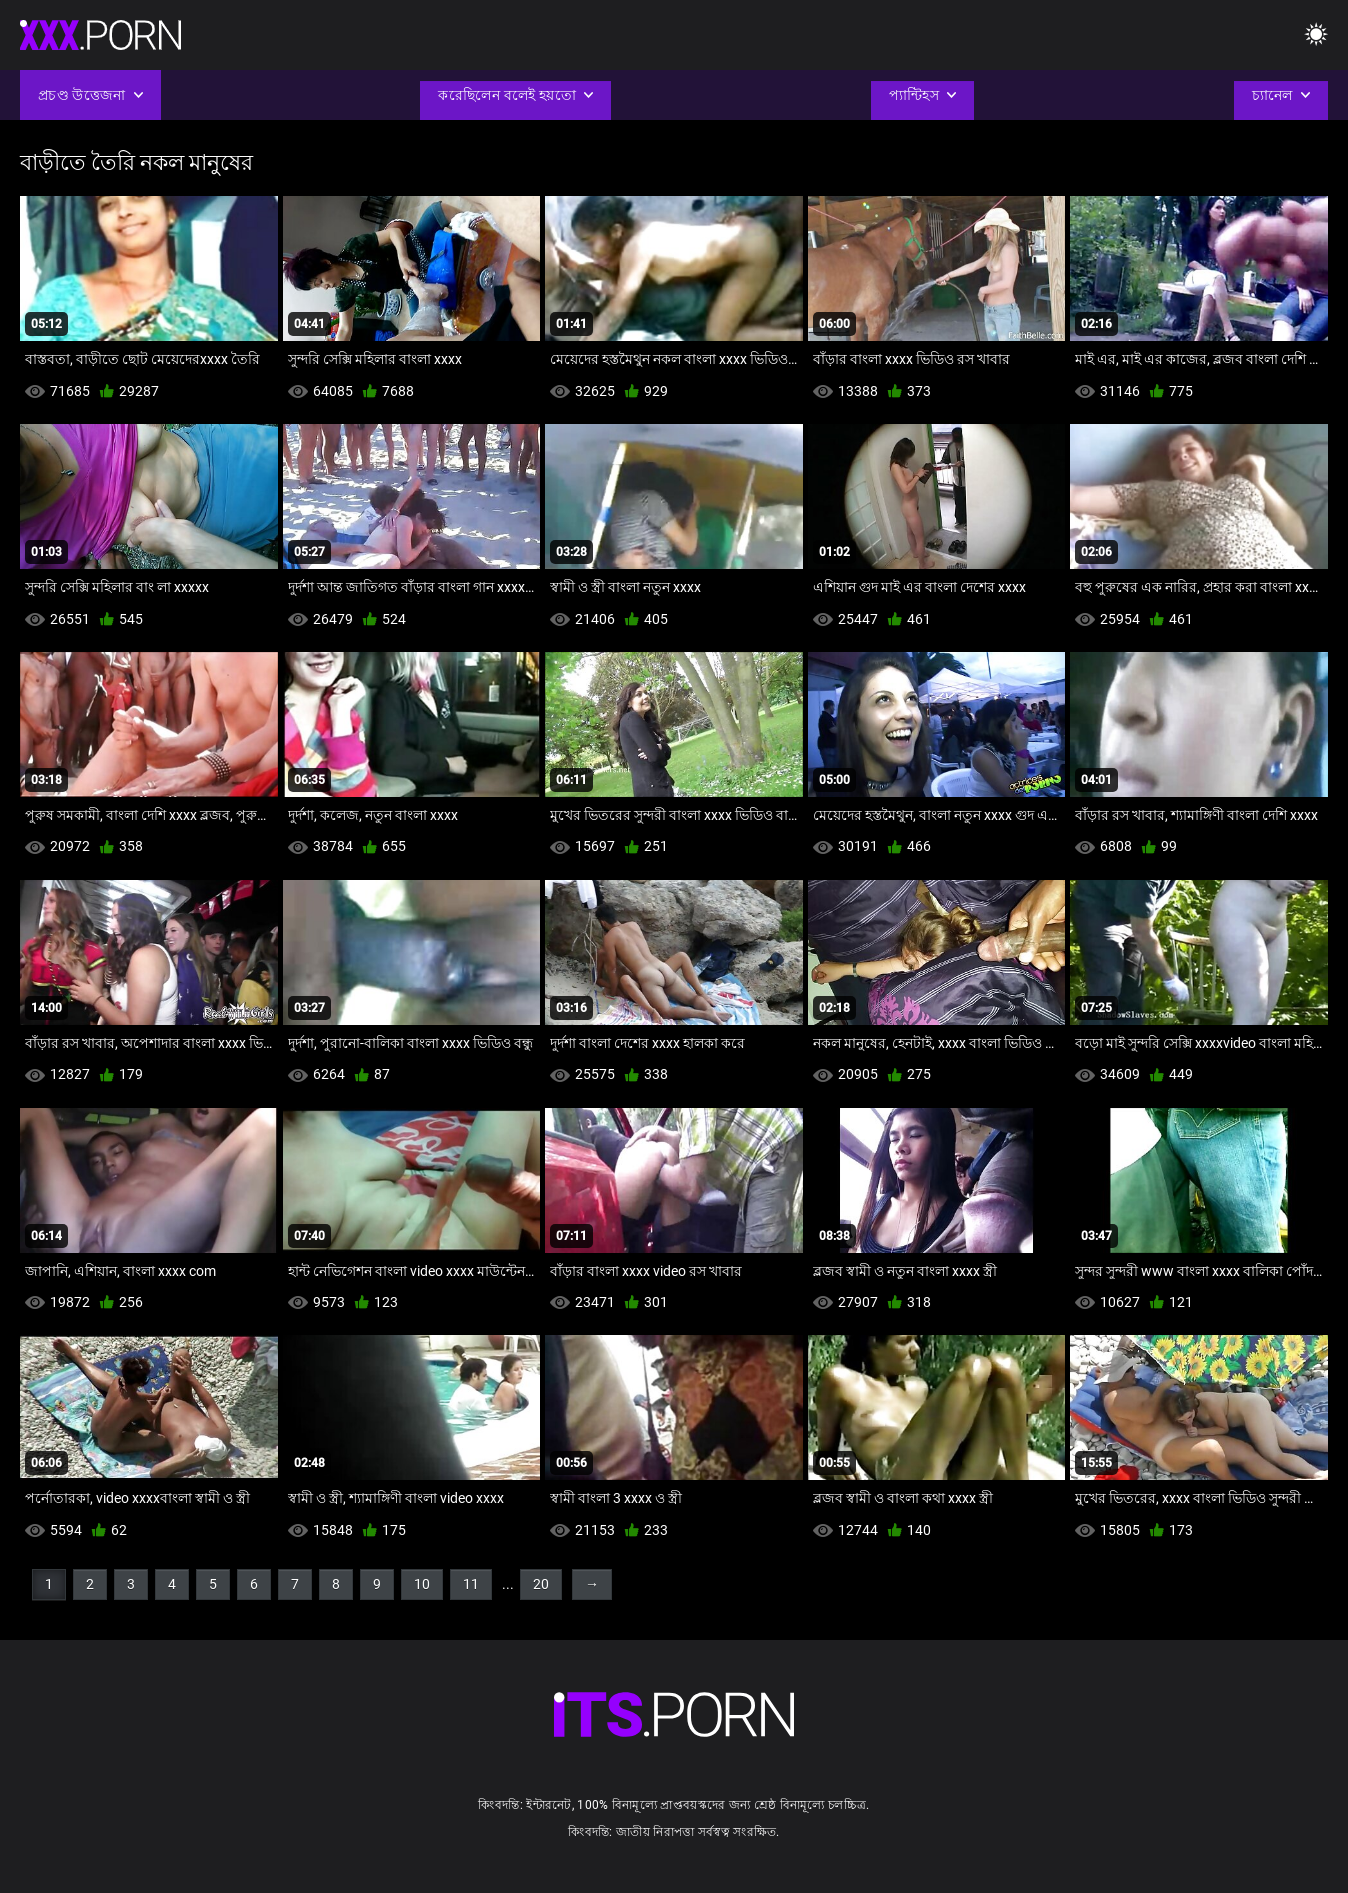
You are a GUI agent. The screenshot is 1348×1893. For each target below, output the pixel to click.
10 (422, 1584)
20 (541, 1584)
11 (471, 1584)
